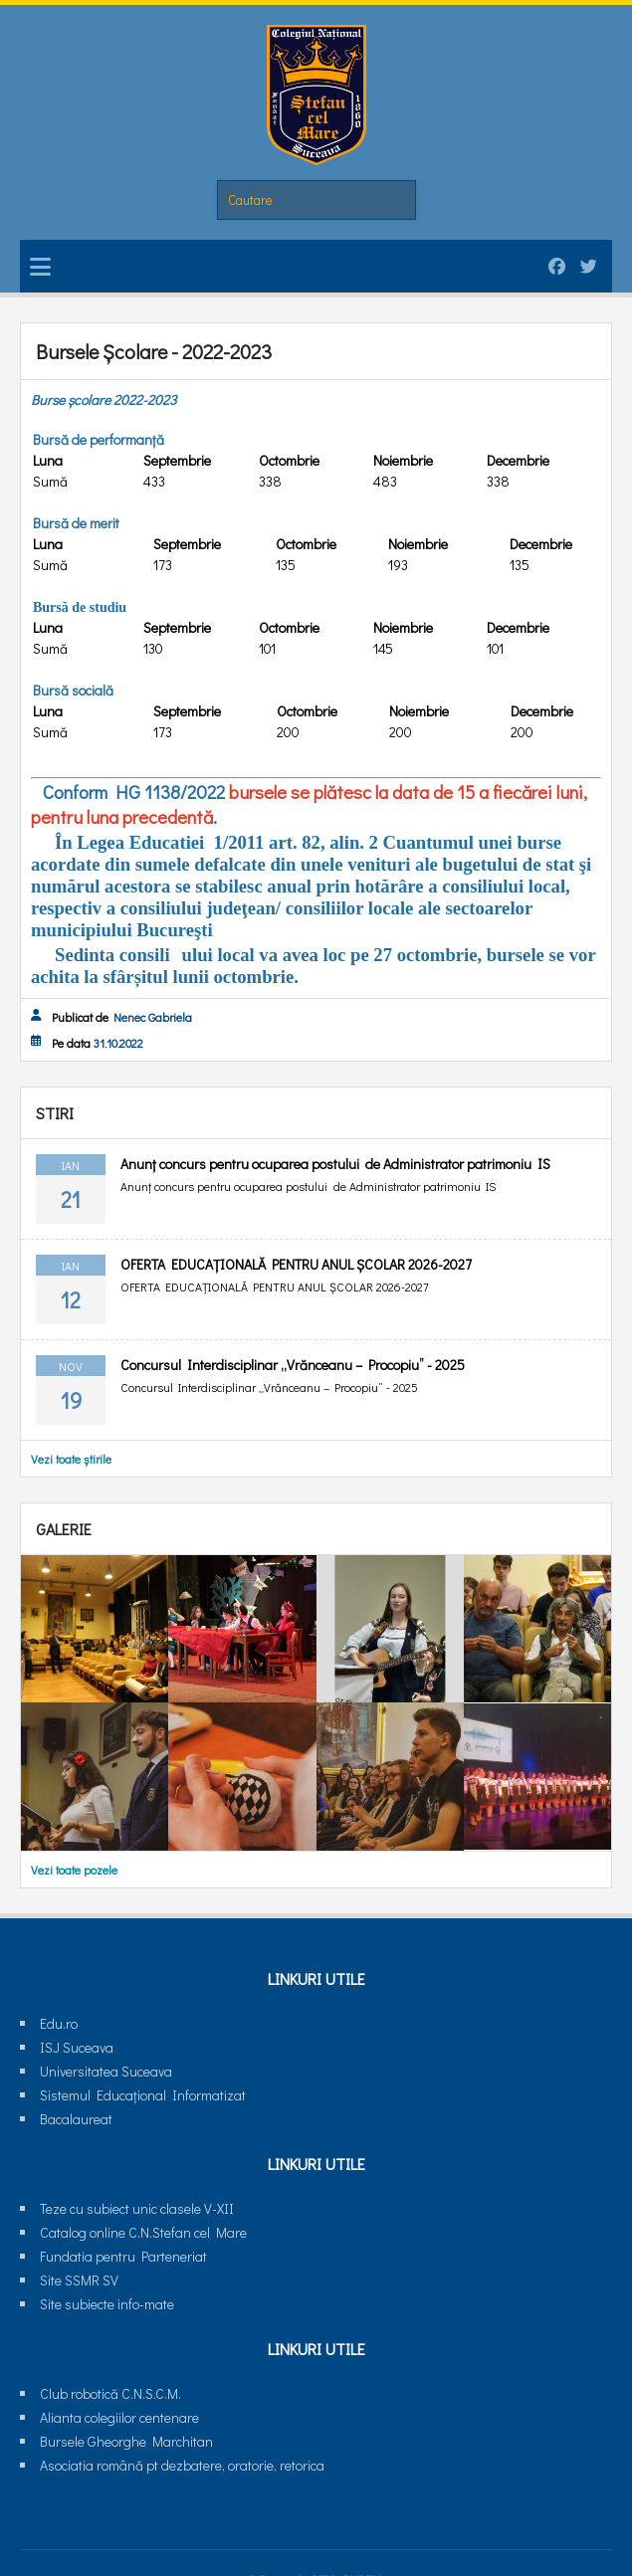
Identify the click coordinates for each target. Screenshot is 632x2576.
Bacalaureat (76, 2118)
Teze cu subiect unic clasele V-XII (137, 2208)
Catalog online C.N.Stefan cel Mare (143, 2232)
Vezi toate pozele (74, 1870)
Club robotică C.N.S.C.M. (110, 2393)
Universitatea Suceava (106, 2071)
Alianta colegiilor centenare (119, 2417)
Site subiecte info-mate (107, 2303)
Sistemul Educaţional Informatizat (143, 2094)
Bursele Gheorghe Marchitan (126, 2441)
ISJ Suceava (76, 2047)
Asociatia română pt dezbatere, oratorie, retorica (182, 2465)
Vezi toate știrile (71, 1459)
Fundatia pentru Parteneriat (123, 2256)
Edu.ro (59, 2023)
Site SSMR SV (79, 2280)
